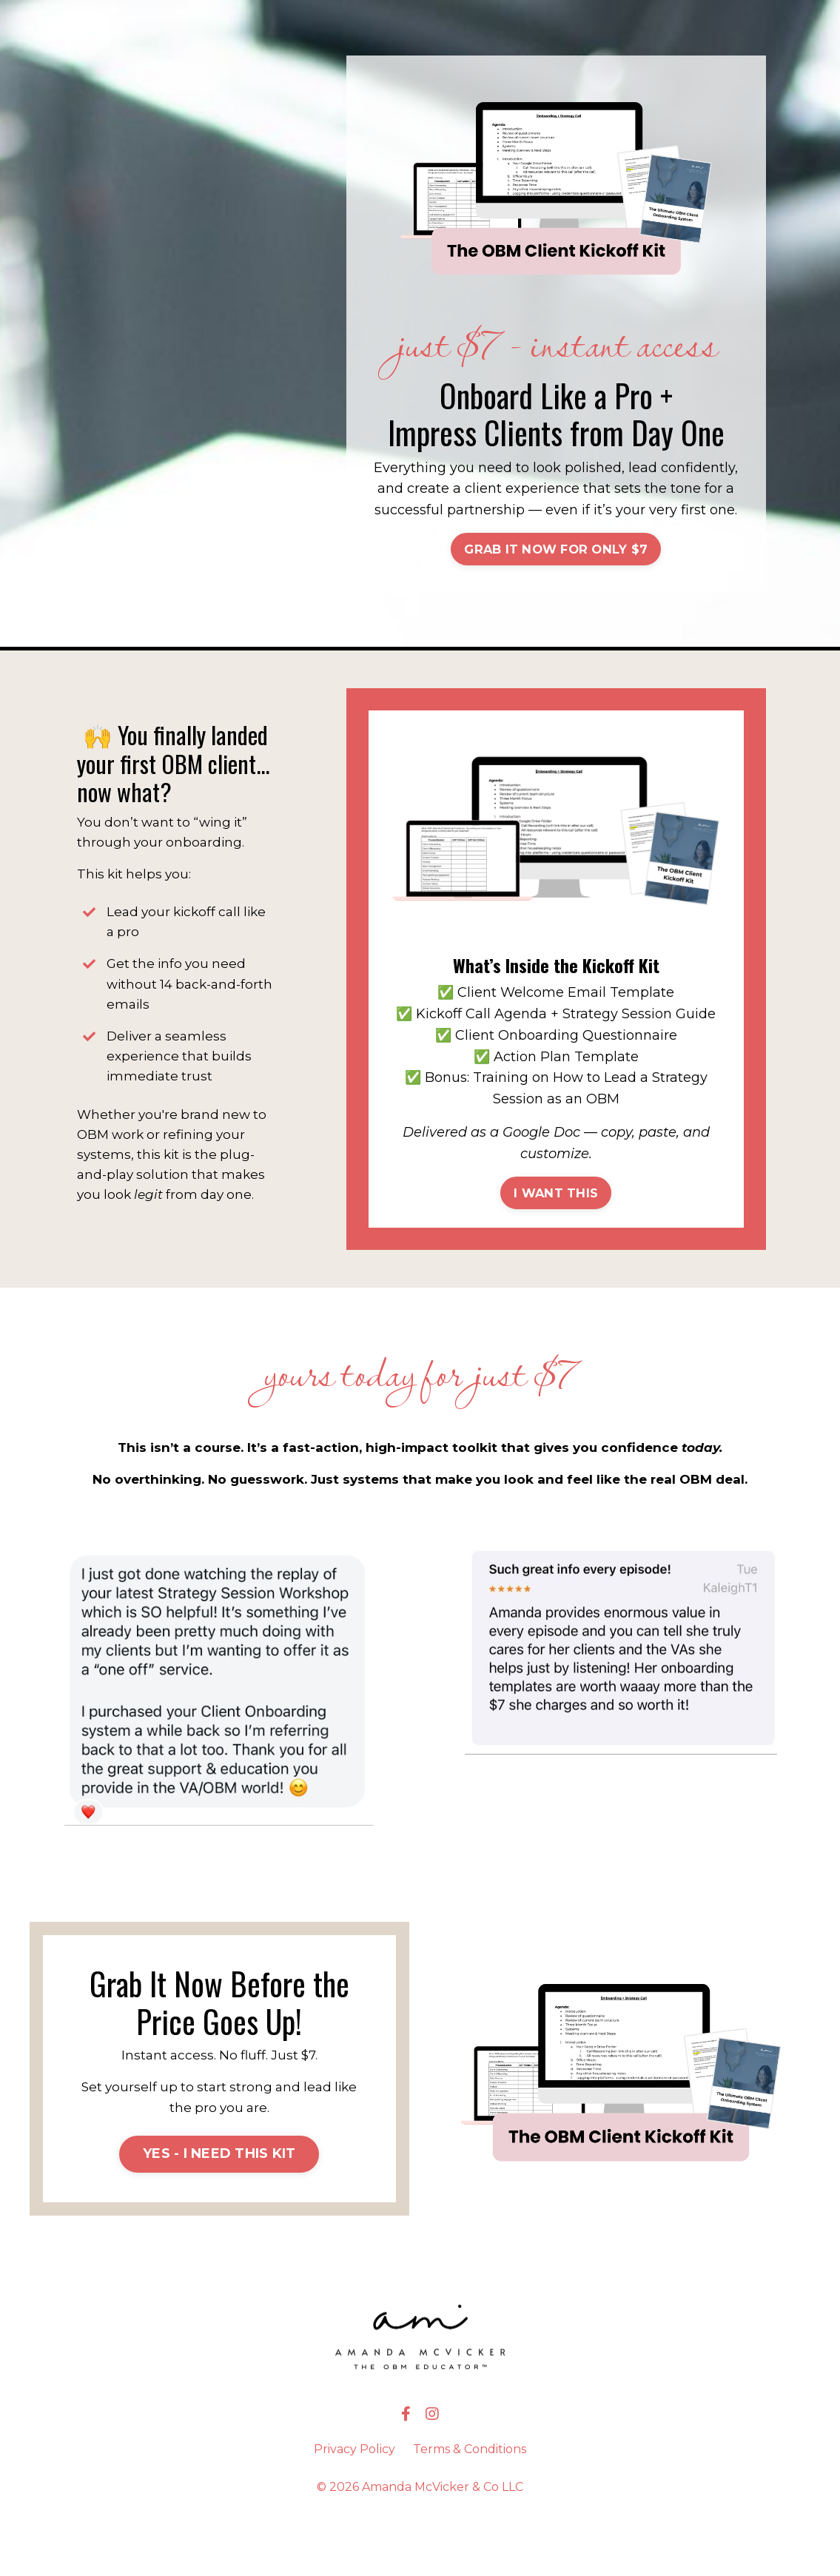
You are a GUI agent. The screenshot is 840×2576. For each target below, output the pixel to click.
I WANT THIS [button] (556, 1235)
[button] (556, 568)
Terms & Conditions (469, 2507)
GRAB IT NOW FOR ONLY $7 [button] (556, 569)
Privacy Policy (354, 2507)
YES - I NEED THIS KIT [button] (219, 2211)
